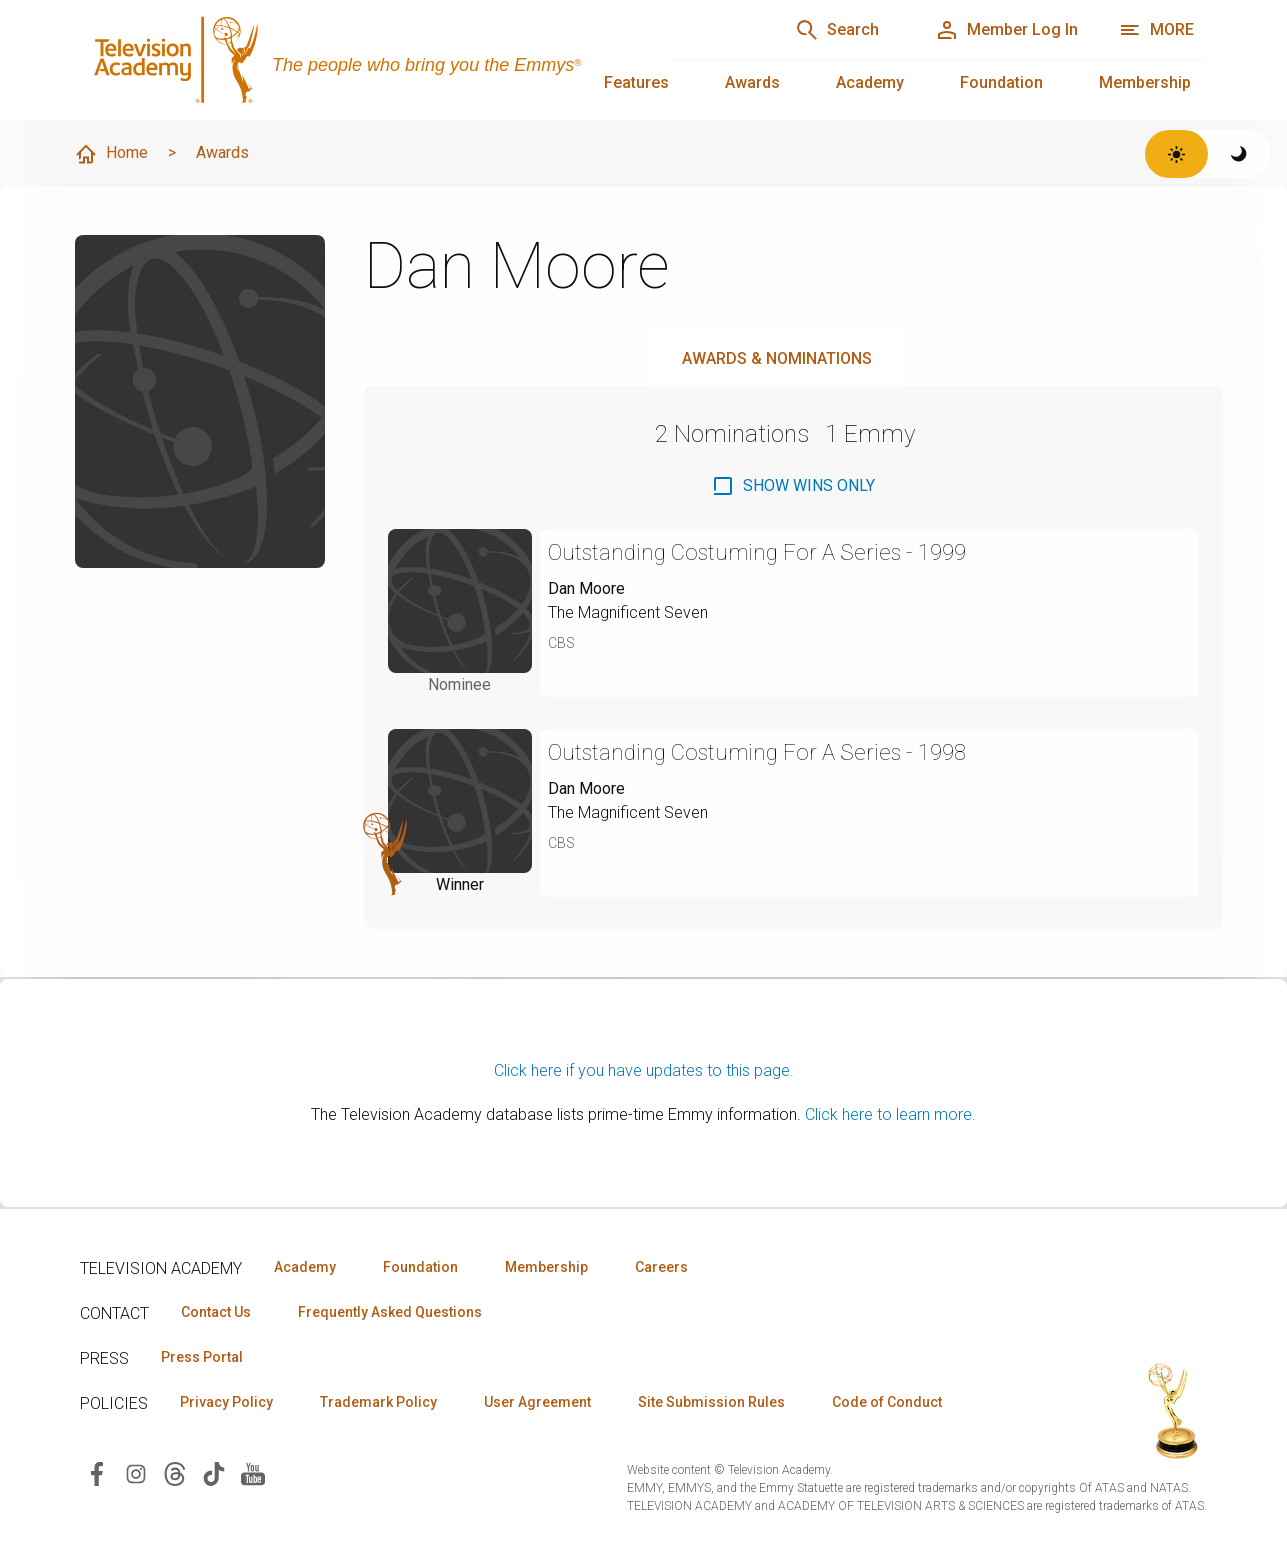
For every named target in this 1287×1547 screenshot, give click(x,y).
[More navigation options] (1156, 30)
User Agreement (537, 1402)
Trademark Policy (378, 1402)
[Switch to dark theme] (1239, 154)
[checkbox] (793, 486)
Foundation (1001, 82)
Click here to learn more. (890, 1114)
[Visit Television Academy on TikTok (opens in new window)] (214, 1472)
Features (636, 82)
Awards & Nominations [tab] (777, 358)
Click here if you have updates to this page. (644, 1070)
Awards (752, 82)
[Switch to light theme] (1176, 154)
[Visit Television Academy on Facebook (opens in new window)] (97, 1472)
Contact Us (216, 1312)
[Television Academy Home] (356, 60)
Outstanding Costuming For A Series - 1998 (757, 752)
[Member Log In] (1006, 30)
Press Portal (202, 1357)
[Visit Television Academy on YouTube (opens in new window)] (253, 1472)
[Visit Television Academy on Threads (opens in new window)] (175, 1472)
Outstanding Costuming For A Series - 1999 (757, 552)
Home (111, 154)
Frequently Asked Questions (390, 1312)
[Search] (837, 30)
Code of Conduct (887, 1402)
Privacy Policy (226, 1402)
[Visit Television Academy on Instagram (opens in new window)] (136, 1472)
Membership (1145, 82)
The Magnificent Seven (628, 612)
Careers (661, 1267)
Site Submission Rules (711, 1402)
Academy (870, 82)
